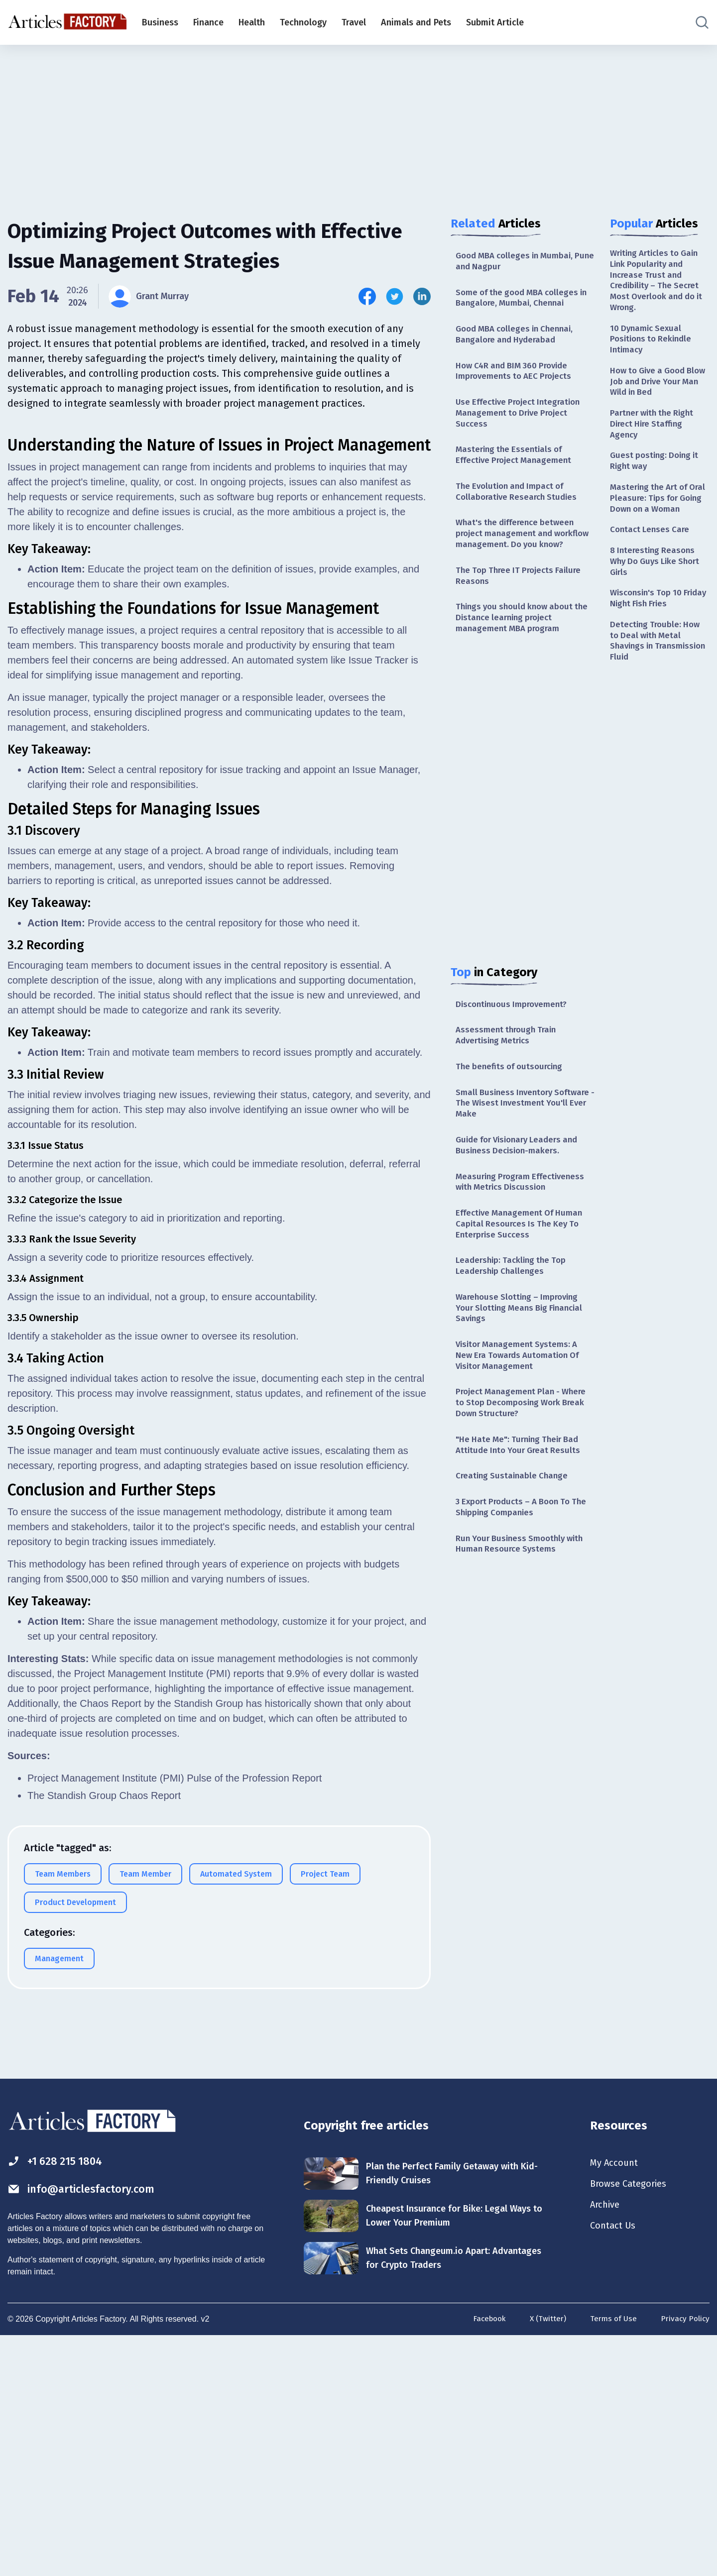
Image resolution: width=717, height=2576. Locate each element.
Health (252, 22)
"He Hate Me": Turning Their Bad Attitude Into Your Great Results (521, 1495)
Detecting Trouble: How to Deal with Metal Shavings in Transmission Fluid (657, 675)
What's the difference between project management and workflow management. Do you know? (519, 552)
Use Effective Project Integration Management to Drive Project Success (522, 420)
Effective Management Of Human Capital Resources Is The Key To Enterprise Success (523, 1264)
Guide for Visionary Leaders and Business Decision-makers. (522, 1181)
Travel (354, 22)
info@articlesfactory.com (86, 2428)
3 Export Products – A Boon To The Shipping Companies (518, 1560)
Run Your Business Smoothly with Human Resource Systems (524, 1598)
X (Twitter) (545, 2558)
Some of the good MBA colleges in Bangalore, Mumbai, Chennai (521, 300)
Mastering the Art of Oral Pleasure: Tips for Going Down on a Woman (655, 519)
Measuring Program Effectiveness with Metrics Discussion (524, 1220)
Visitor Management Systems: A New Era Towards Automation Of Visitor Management (522, 1402)
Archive (606, 2444)
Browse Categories (632, 2422)
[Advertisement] (358, 122)
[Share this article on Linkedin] (422, 296)
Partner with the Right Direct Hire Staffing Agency (654, 435)
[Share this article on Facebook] (367, 296)
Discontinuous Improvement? (515, 1034)
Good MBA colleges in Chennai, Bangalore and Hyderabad (519, 338)
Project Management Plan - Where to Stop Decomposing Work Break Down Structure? (525, 1452)
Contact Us (614, 2466)
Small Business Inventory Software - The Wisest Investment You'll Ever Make (525, 1137)
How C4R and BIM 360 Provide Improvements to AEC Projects (517, 376)
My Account (615, 2400)
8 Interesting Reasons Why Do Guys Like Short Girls (658, 591)
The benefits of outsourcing (512, 1099)
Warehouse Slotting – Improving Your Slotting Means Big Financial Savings (523, 1352)
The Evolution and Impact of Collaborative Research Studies (519, 502)
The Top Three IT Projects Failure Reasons (522, 602)
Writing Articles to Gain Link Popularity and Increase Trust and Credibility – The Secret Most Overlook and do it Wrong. (658, 282)
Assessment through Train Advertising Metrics (509, 1067)
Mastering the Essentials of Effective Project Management (517, 464)
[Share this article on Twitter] (394, 296)
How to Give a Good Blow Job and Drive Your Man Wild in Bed (659, 390)
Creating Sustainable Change (514, 1528)
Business (160, 22)
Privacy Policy (684, 2558)
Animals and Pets (416, 22)
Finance (208, 22)
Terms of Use (611, 2558)
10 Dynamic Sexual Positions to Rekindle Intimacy (653, 345)
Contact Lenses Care (651, 557)
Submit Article (495, 22)
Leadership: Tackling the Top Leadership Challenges (514, 1308)
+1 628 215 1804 (59, 2399)
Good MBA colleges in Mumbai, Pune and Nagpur (519, 261)
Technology (303, 22)
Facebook (484, 2558)
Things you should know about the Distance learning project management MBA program (518, 646)
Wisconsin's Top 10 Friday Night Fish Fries (654, 630)
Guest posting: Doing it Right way (657, 473)
